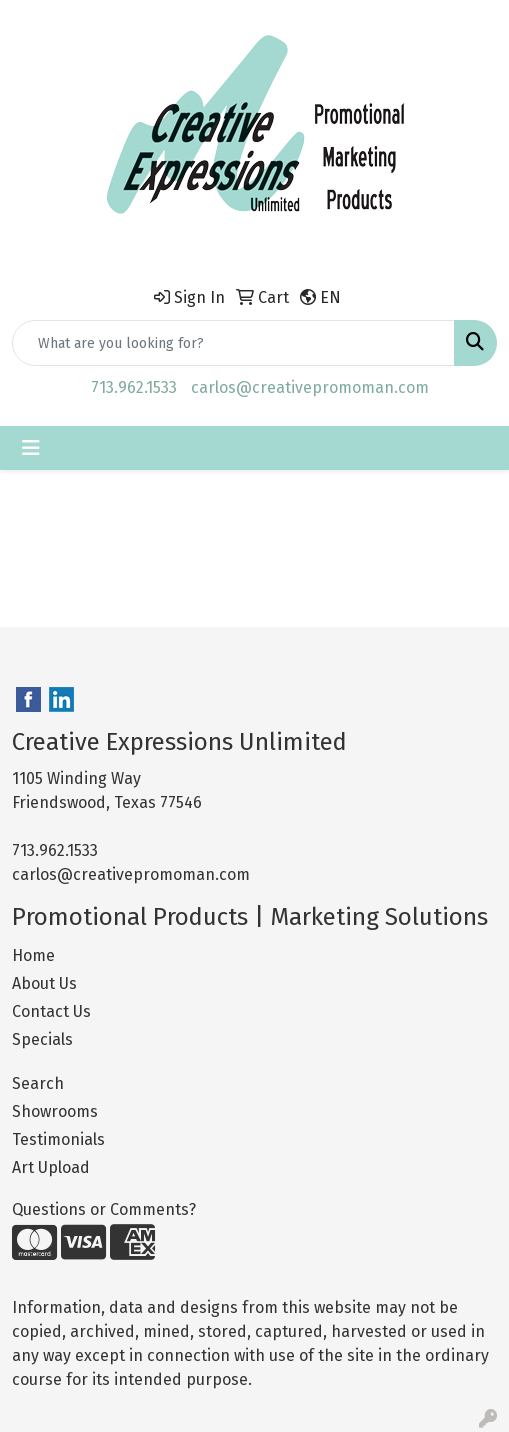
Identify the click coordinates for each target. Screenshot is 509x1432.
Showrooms (55, 1111)
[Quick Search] (233, 343)
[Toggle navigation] (31, 448)
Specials (42, 1039)
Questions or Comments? (104, 1209)
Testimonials (58, 1139)
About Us (44, 983)
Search (38, 1083)
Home (33, 955)
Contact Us (51, 1011)
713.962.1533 (134, 387)
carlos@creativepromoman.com (310, 387)
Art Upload (51, 1167)
